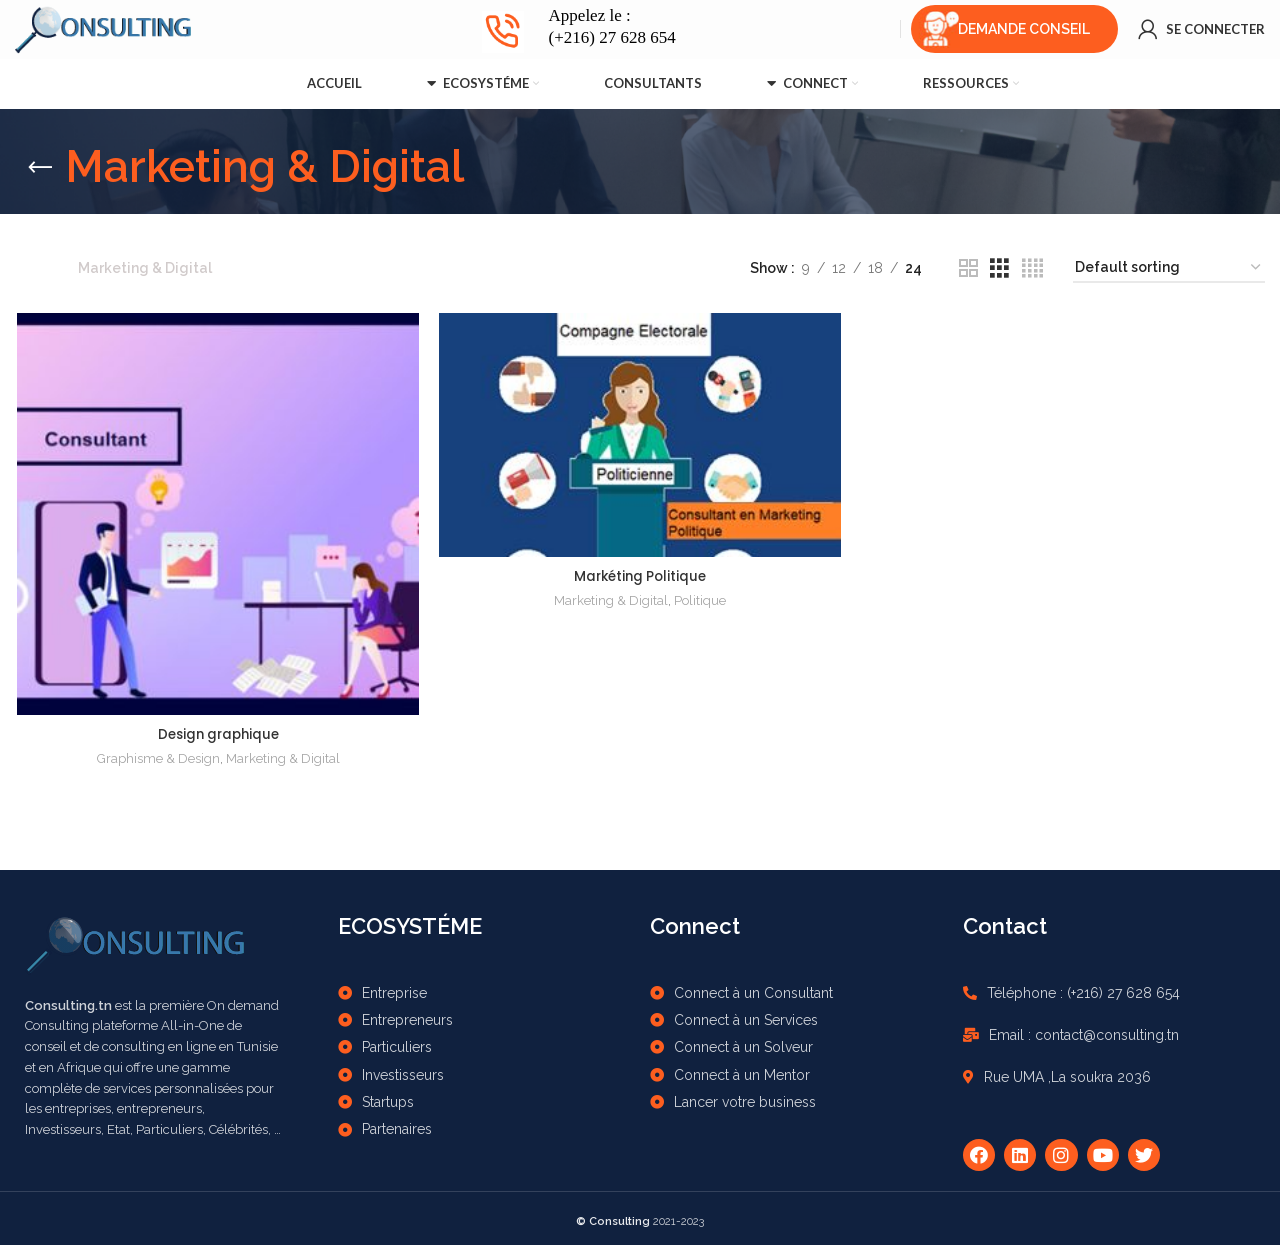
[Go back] (40, 168)
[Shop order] (1169, 268)
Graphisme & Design (157, 759)
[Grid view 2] (968, 268)
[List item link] (484, 988)
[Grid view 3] (999, 268)
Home (37, 268)
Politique (700, 600)
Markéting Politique (639, 576)
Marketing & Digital (282, 759)
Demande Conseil (1024, 35)
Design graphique (216, 735)
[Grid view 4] (1032, 268)
